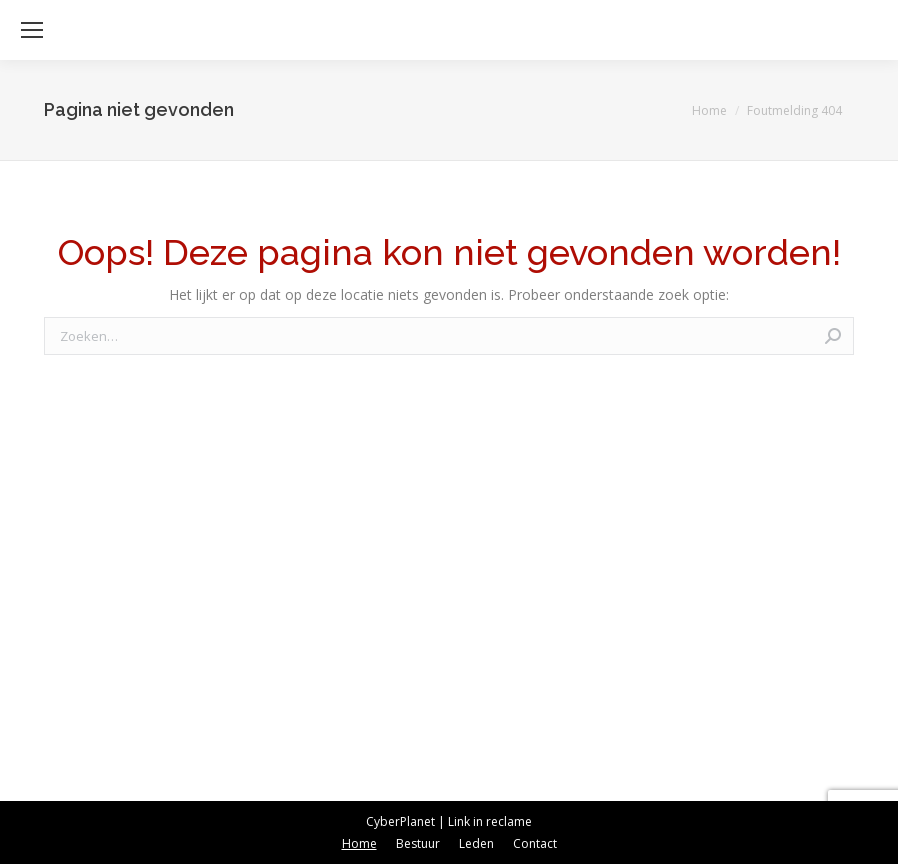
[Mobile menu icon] (32, 30)
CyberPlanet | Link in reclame (449, 821)
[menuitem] (359, 843)
